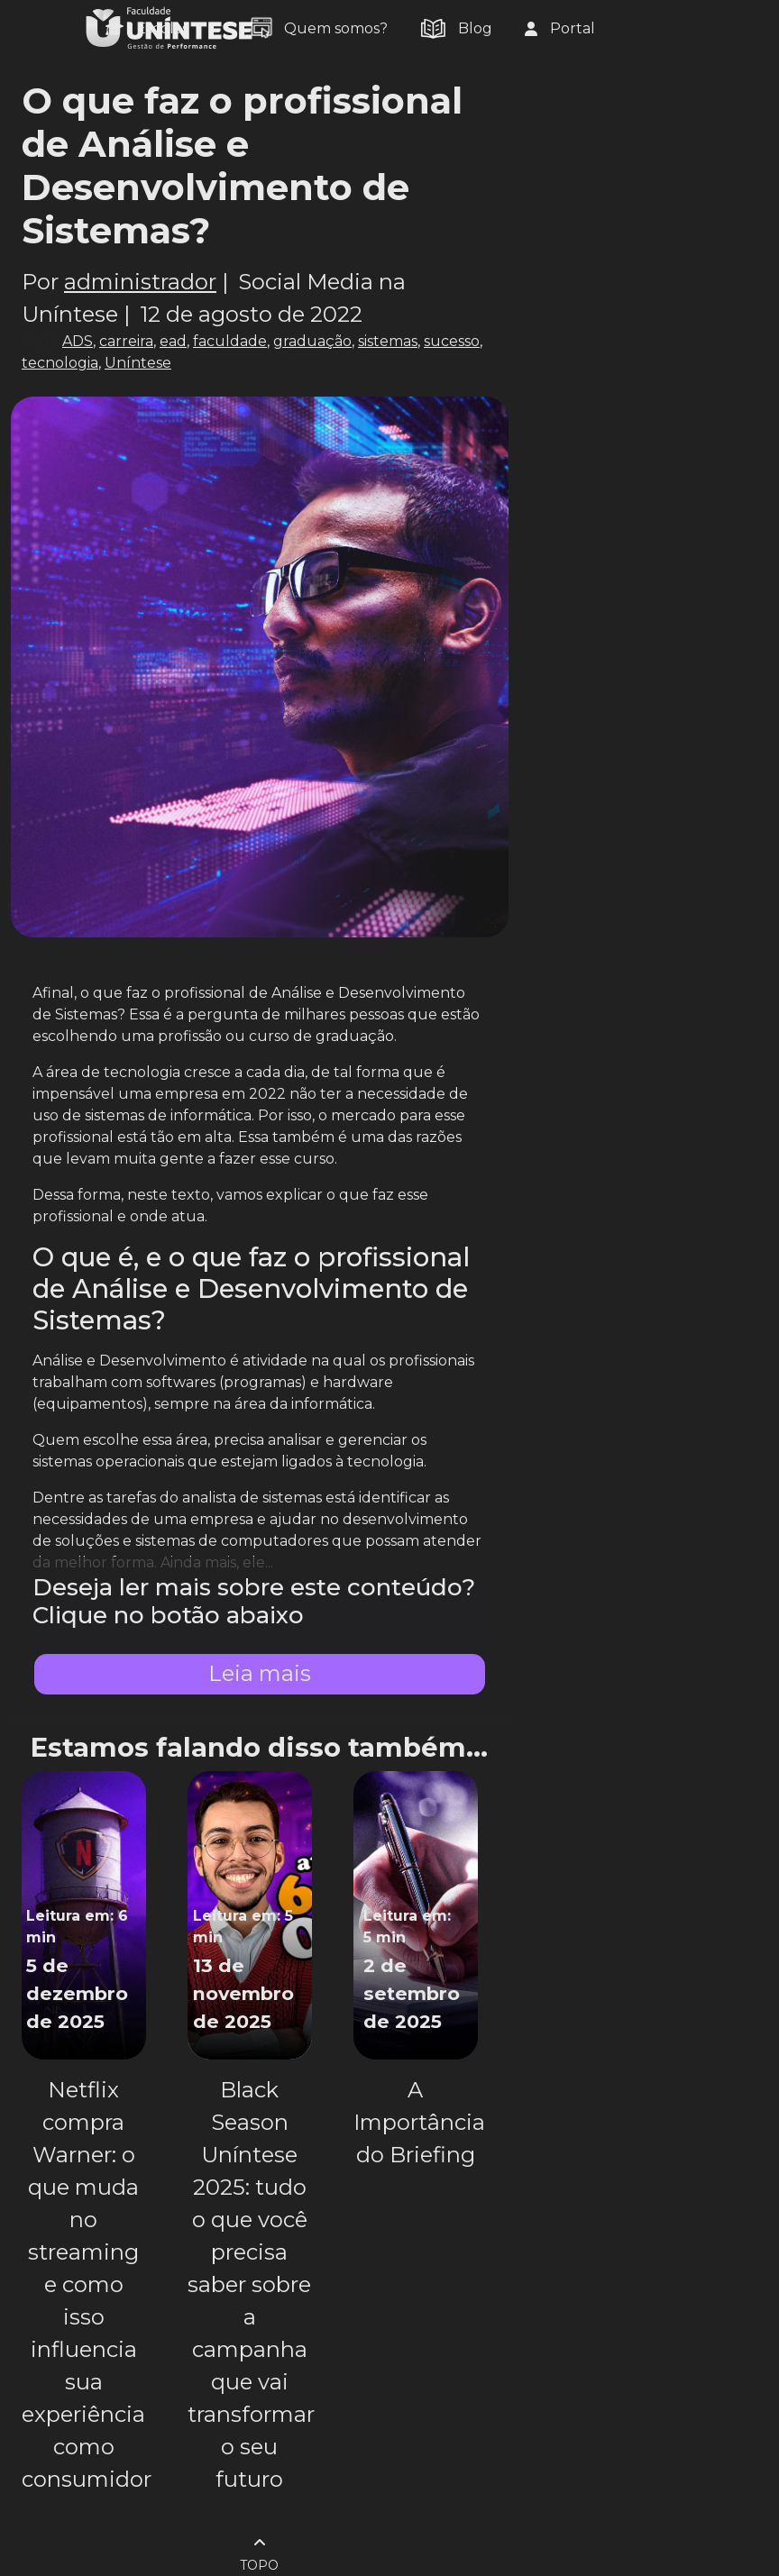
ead (173, 341)
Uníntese (138, 362)
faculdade (230, 341)
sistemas (387, 341)
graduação (312, 341)
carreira (126, 341)
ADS (77, 341)
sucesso (452, 341)
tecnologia (60, 362)
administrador (140, 282)
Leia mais (259, 1673)
